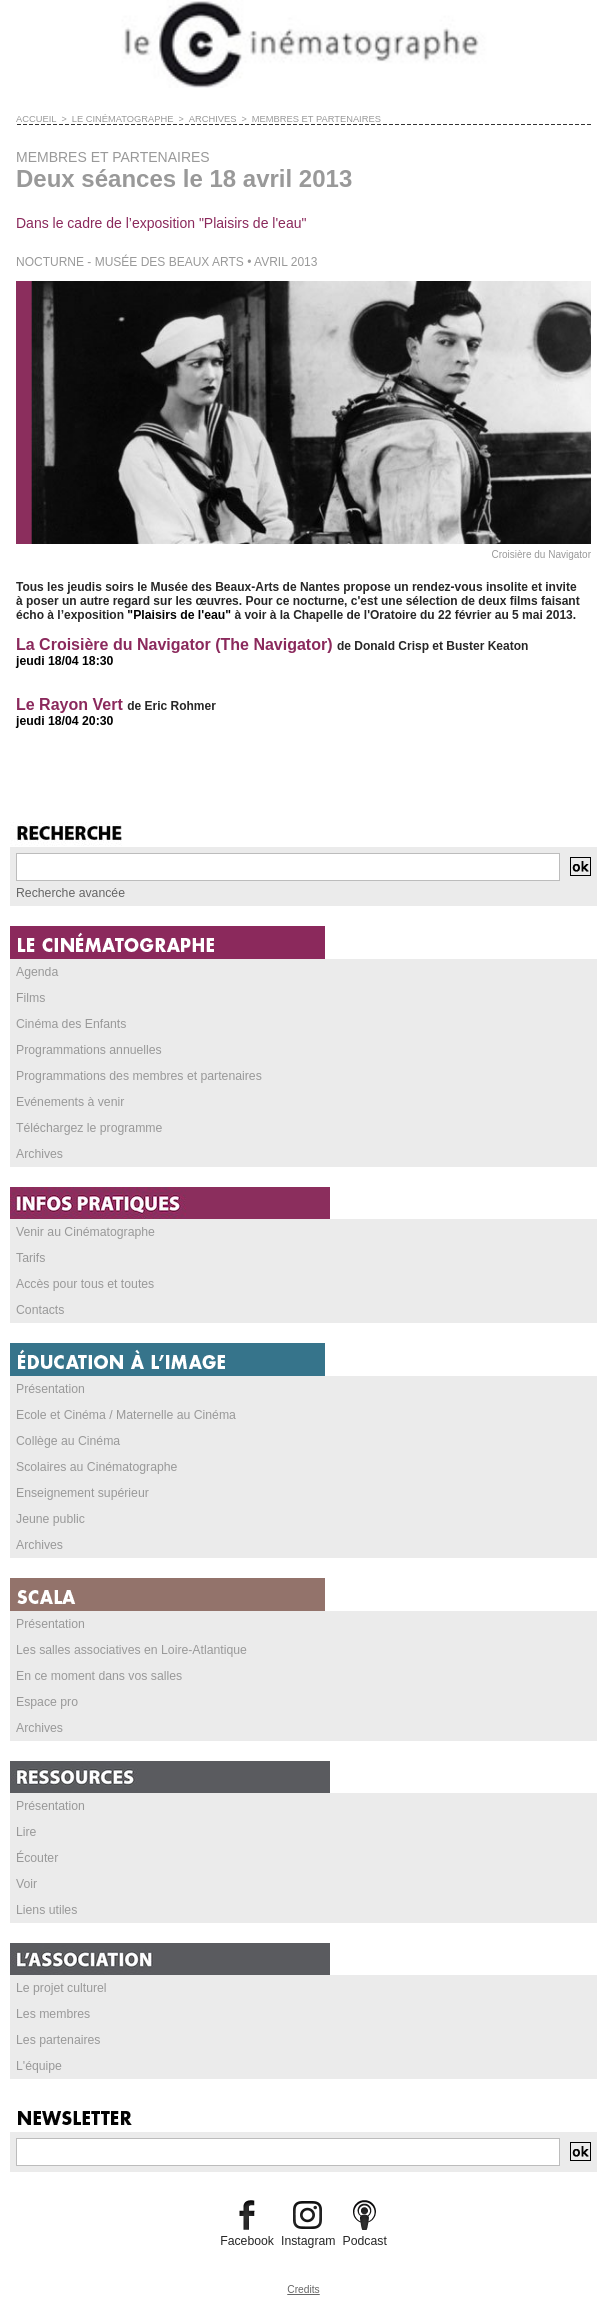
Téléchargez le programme (87, 1128)
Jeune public (49, 1519)
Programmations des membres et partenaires (136, 1076)
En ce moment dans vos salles (97, 1676)
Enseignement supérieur (81, 1493)
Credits (304, 2289)
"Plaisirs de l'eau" (178, 615)
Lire (26, 1832)
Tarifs (30, 1258)
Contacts (39, 1310)
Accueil (35, 119)
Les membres (52, 2014)
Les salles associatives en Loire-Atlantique (129, 1650)
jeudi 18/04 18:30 (63, 661)
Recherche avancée (69, 893)
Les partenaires (57, 2040)
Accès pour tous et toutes (83, 1284)
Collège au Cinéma (67, 1441)
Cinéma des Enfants (70, 1024)
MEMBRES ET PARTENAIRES (306, 119)
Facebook (248, 2241)
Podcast (363, 2241)
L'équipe (38, 2066)
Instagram (307, 2241)
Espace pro (46, 1702)
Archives (39, 1154)
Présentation (49, 1389)
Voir (26, 1884)
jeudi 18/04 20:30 (63, 721)
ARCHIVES (206, 119)
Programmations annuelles (87, 1050)
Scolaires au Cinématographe (95, 1467)
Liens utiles (46, 1910)
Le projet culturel (60, 1988)
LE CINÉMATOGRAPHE (119, 119)
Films (30, 998)
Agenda (36, 972)
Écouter (36, 1858)
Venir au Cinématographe (84, 1232)
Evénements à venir (69, 1102)
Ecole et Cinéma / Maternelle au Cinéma (123, 1415)
